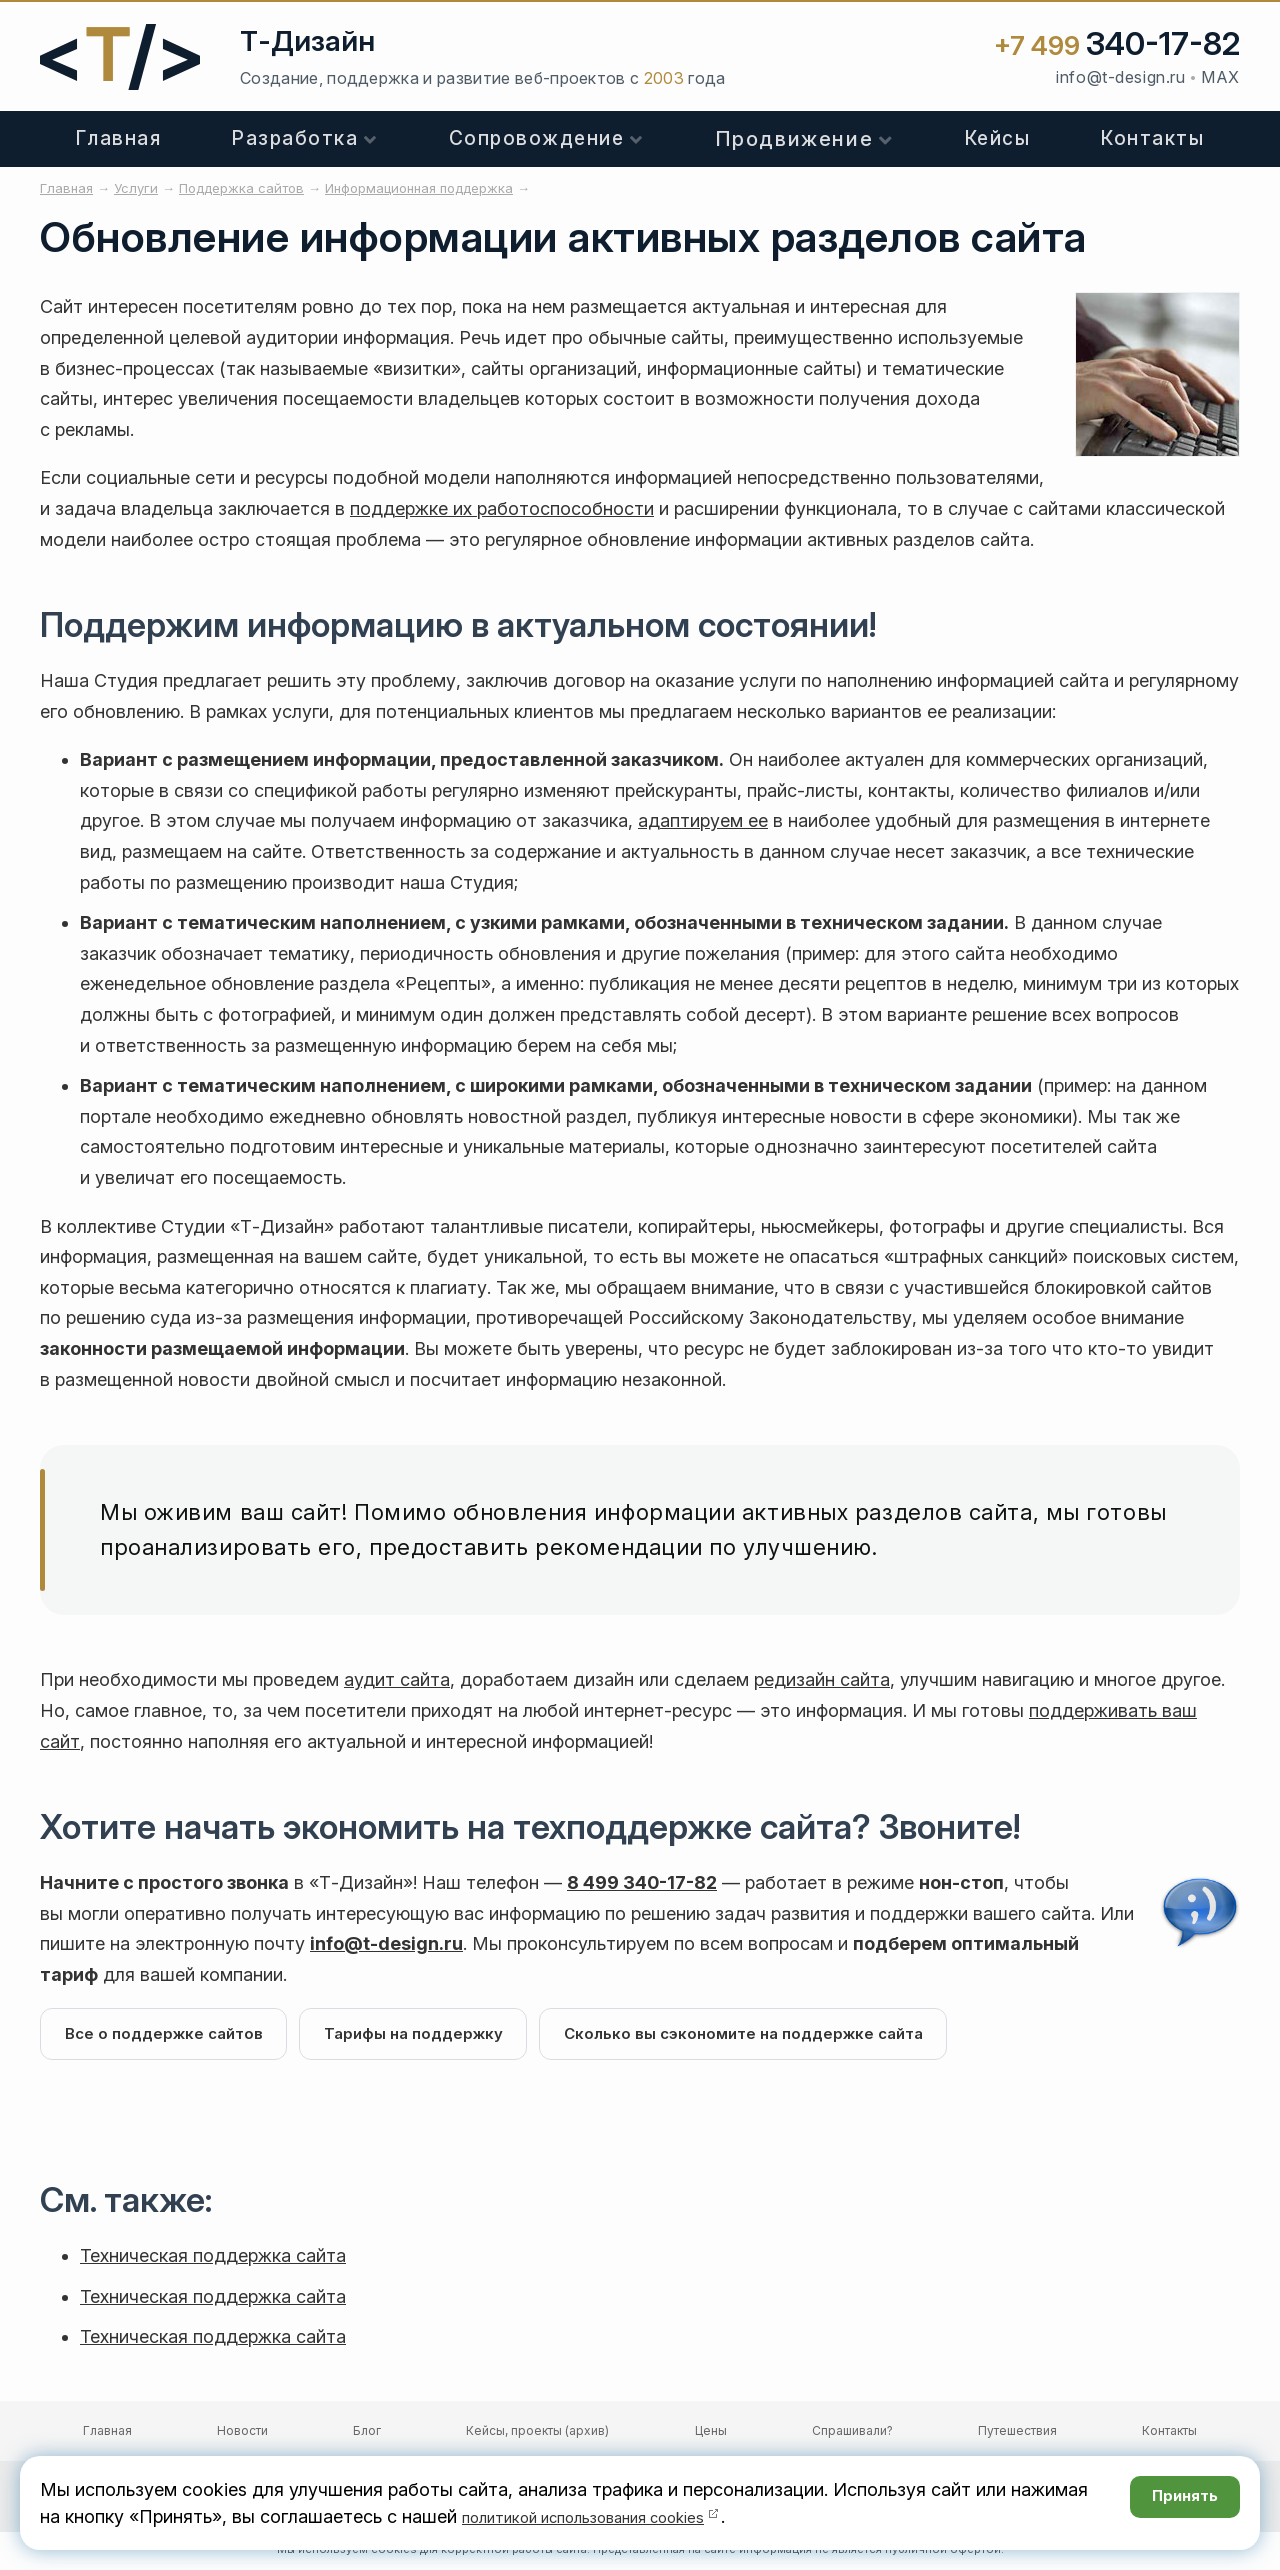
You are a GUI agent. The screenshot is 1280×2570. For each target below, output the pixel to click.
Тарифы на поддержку (426, 2035)
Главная (119, 138)
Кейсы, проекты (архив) (537, 2434)
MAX (1220, 77)
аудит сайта (397, 1679)
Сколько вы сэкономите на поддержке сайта (765, 2035)
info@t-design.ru (1120, 77)
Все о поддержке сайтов (168, 2035)
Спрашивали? (852, 2434)
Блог (367, 2434)
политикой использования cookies (610, 2516)
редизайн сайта (822, 1679)
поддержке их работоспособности (502, 508)
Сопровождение (537, 138)
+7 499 (1117, 45)
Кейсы (998, 138)
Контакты (1152, 138)
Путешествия (1017, 2434)
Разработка (295, 138)
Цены (711, 2434)
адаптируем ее (703, 820)
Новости (242, 2434)
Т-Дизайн (307, 41)
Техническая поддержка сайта (213, 2259)
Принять (1174, 2502)
